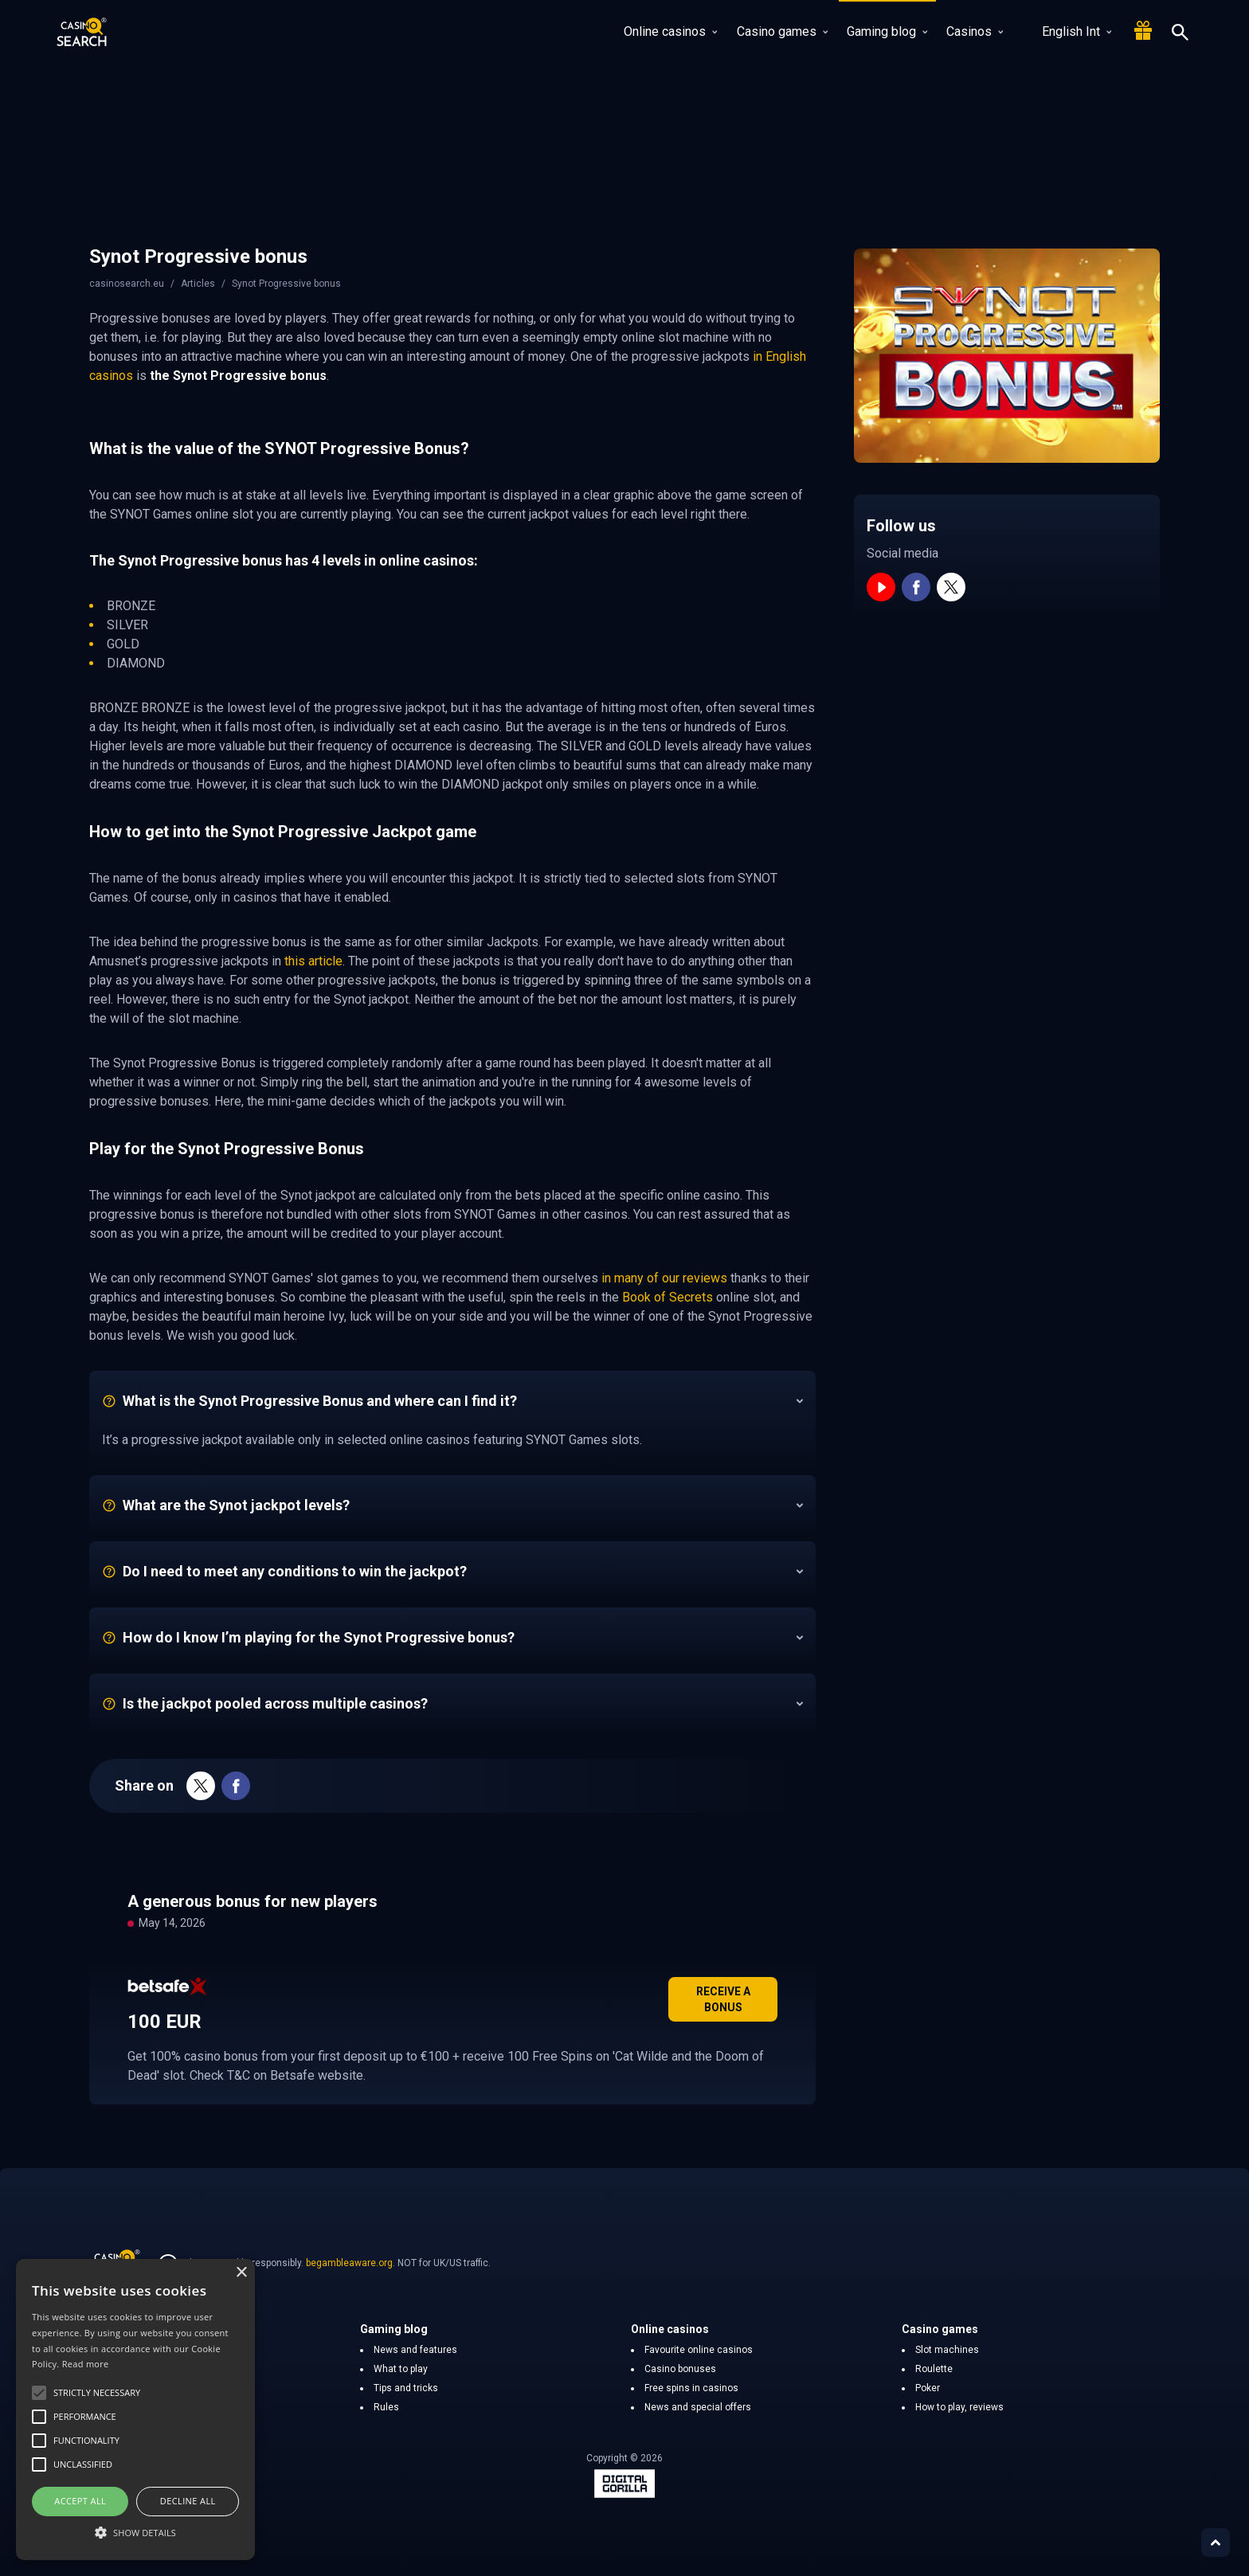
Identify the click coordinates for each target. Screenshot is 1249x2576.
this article (313, 961)
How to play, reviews (959, 2407)
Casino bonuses (680, 2368)
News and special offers (697, 2407)
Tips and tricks (406, 2388)
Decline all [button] (188, 2501)
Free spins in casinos (691, 2388)
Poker (927, 2388)
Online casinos (670, 31)
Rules (386, 2407)
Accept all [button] (80, 2501)
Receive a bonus (723, 1999)
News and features (415, 2349)
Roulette (934, 2368)
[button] (135, 2532)
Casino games (782, 31)
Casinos (974, 31)
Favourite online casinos (698, 2349)
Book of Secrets (667, 1297)
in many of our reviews (665, 1278)
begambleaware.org (349, 2263)
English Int (1067, 31)
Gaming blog (887, 31)
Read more (85, 2364)
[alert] (135, 2409)
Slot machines (947, 2349)
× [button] (241, 2273)
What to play (401, 2368)
